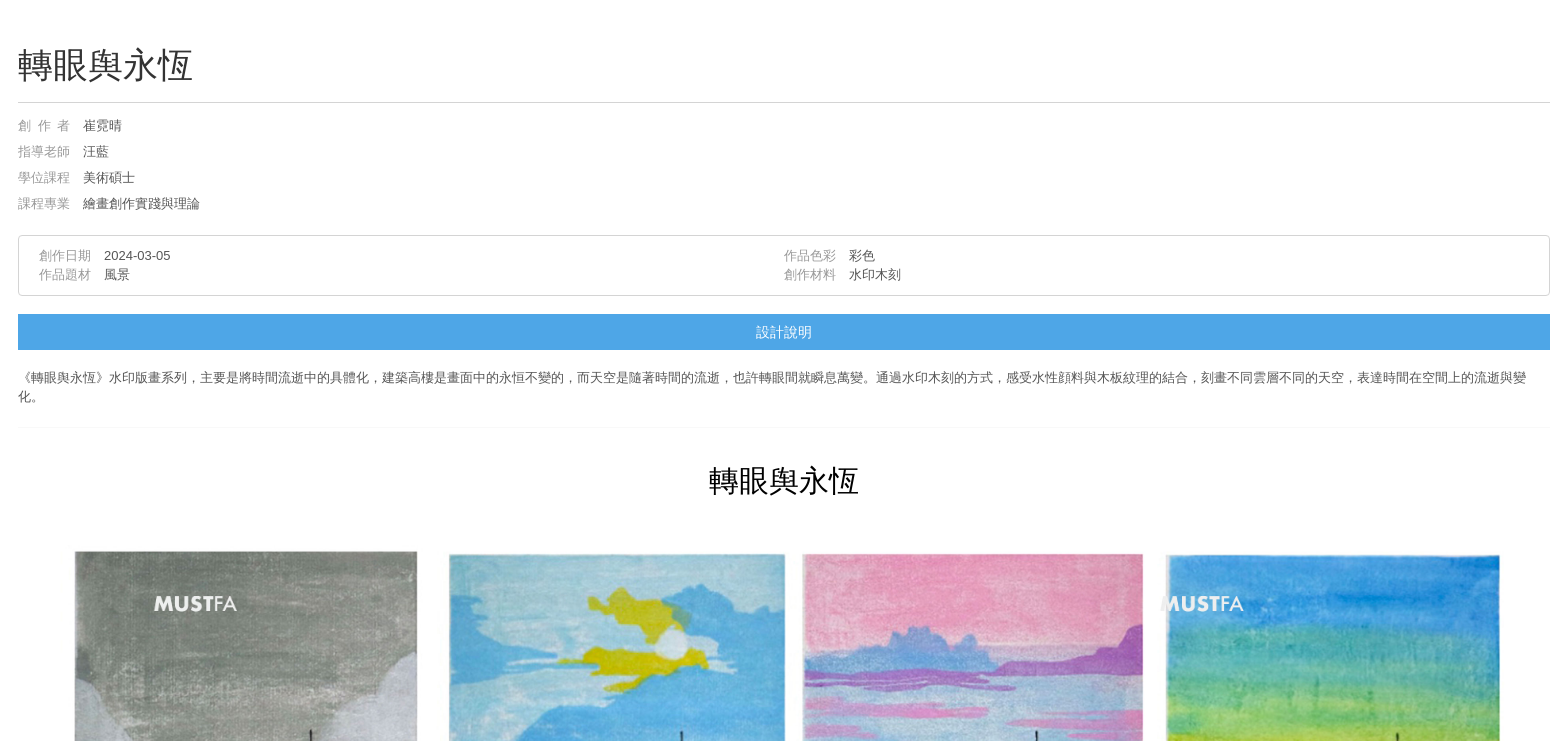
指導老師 (44, 151)
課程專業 (44, 203)
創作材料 (810, 274)
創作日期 (65, 255)
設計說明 (784, 332)
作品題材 (65, 274)
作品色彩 (810, 255)
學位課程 (44, 177)
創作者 (44, 125)
